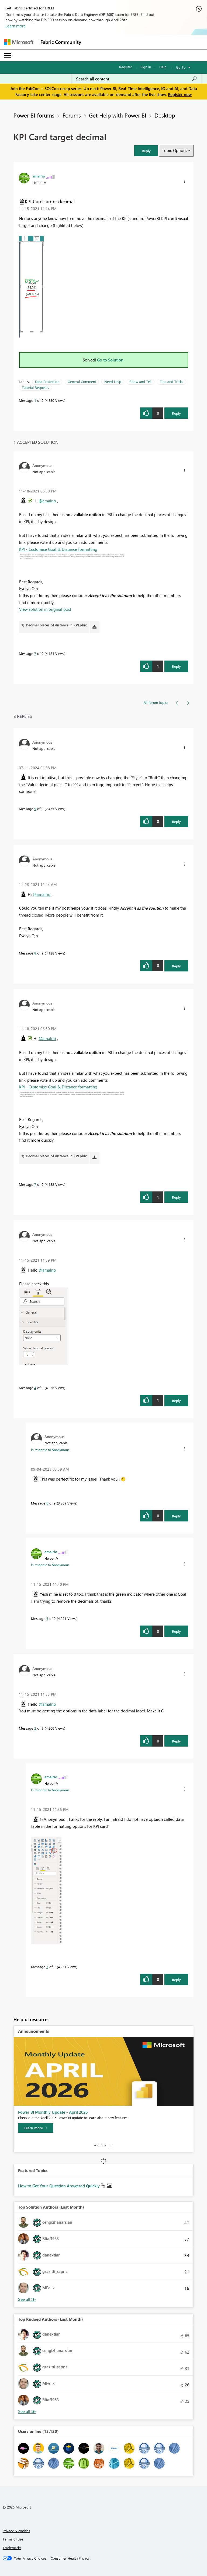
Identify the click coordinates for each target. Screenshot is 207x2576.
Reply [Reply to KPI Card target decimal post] (176, 413)
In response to (50, 1449)
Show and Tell (140, 381)
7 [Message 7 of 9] (35, 653)
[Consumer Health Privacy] (70, 2558)
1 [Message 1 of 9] (35, 400)
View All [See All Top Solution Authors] (27, 2299)
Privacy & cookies (16, 2530)
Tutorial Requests (35, 387)
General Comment (82, 381)
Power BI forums (33, 115)
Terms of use (13, 2539)
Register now (180, 94)
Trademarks (12, 2547)
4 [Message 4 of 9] (35, 1387)
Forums (72, 115)
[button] (146, 150)
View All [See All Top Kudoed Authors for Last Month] (27, 2411)
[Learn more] (35, 2128)
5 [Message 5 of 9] (47, 1618)
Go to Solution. (111, 360)
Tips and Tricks (171, 381)
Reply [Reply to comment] (176, 666)
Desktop (164, 115)
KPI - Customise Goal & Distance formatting (58, 549)
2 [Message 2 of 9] (35, 1728)
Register (125, 67)
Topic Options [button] (174, 150)
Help (163, 67)
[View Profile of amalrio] (38, 176)
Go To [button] (181, 67)
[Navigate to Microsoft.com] (18, 42)
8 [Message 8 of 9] (35, 953)
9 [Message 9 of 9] (35, 808)
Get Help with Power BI (117, 115)
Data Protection (47, 381)
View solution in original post (45, 609)
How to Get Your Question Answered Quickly (59, 2185)
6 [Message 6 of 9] (47, 1503)
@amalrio (47, 500)
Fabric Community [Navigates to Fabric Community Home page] (60, 42)
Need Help (112, 381)
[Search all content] (136, 79)
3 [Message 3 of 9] (47, 1966)
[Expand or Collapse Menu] (8, 55)
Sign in (145, 67)
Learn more (15, 26)
